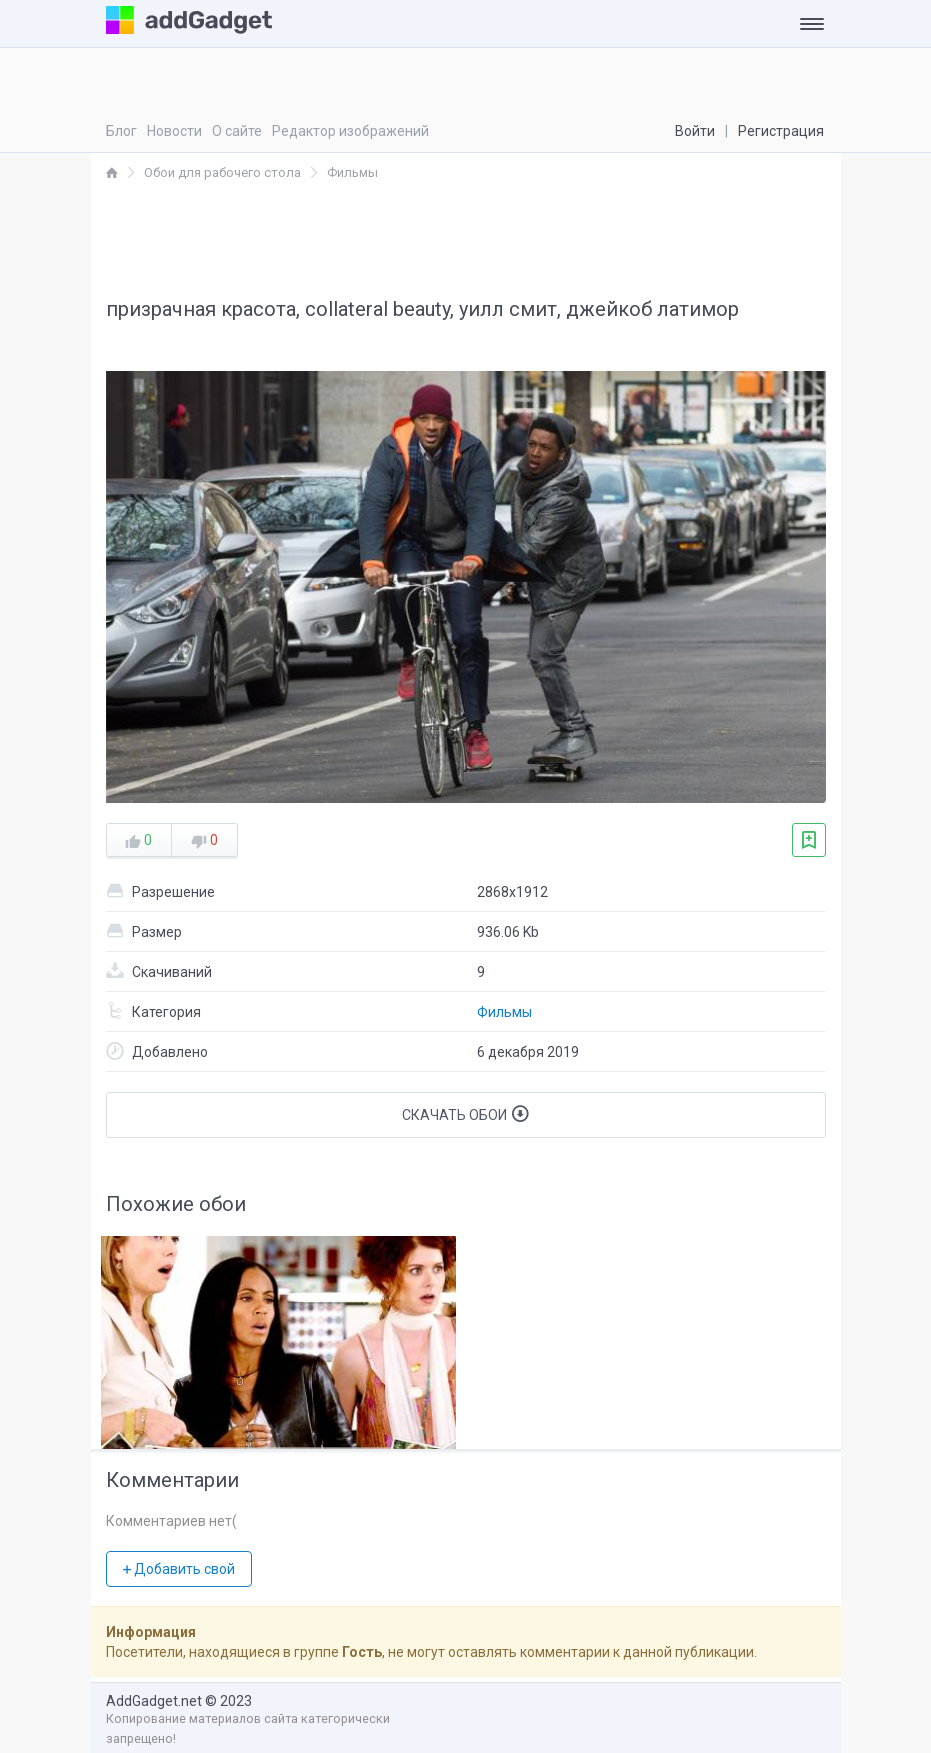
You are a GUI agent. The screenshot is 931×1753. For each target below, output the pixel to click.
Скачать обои (465, 1114)
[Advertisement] (466, 238)
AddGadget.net (154, 1701)
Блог (121, 131)
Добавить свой (179, 1569)
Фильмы (504, 1012)
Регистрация (781, 131)
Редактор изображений (350, 131)
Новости (174, 131)
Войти (695, 131)
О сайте (237, 131)
